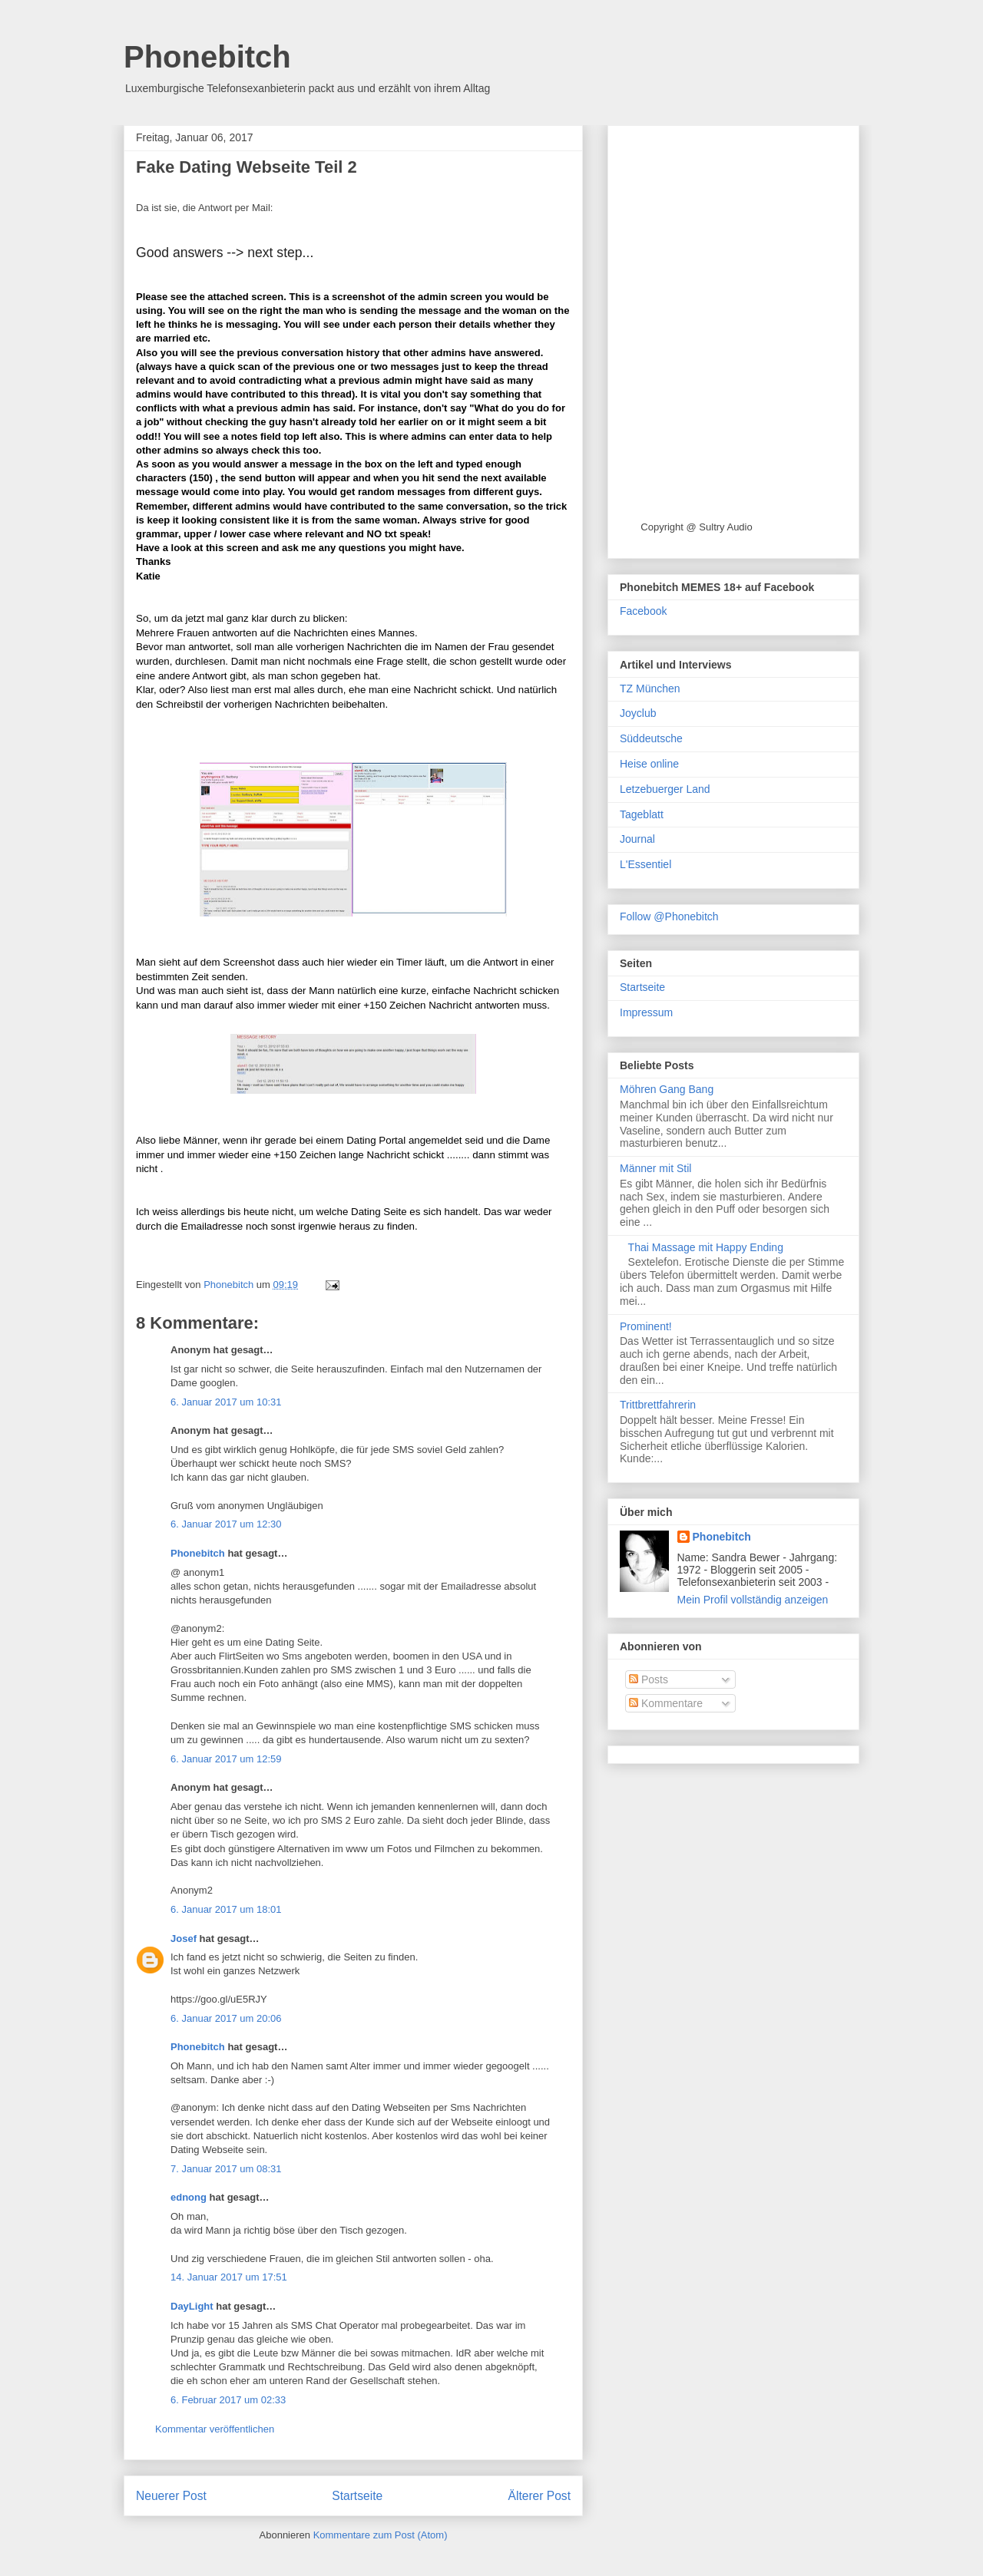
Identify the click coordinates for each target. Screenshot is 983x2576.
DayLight (191, 2306)
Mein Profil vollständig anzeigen (753, 1599)
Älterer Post (539, 2495)
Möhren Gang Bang (666, 1089)
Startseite (357, 2495)
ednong (188, 2197)
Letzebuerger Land (665, 789)
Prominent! (646, 1326)
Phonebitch (207, 57)
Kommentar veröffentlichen (214, 2429)
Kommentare (666, 1703)
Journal (637, 839)
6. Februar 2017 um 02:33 (228, 2400)
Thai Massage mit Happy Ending (705, 1247)
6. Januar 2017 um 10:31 (226, 1402)
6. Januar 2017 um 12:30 (226, 1524)
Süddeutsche (651, 738)
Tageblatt (642, 814)
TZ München (650, 688)
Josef (183, 1938)
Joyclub (638, 713)
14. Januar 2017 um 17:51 (228, 2277)
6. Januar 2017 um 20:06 (226, 2018)
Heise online (649, 764)
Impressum (646, 1012)
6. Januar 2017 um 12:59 (226, 1759)
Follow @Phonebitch (669, 916)
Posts (648, 1679)
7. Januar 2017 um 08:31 (226, 2169)
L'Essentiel (645, 864)
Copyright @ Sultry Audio (696, 527)
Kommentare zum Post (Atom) (380, 2535)
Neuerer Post (171, 2495)
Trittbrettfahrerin (658, 1405)
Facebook (643, 611)
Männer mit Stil (655, 1168)
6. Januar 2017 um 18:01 (226, 1909)
